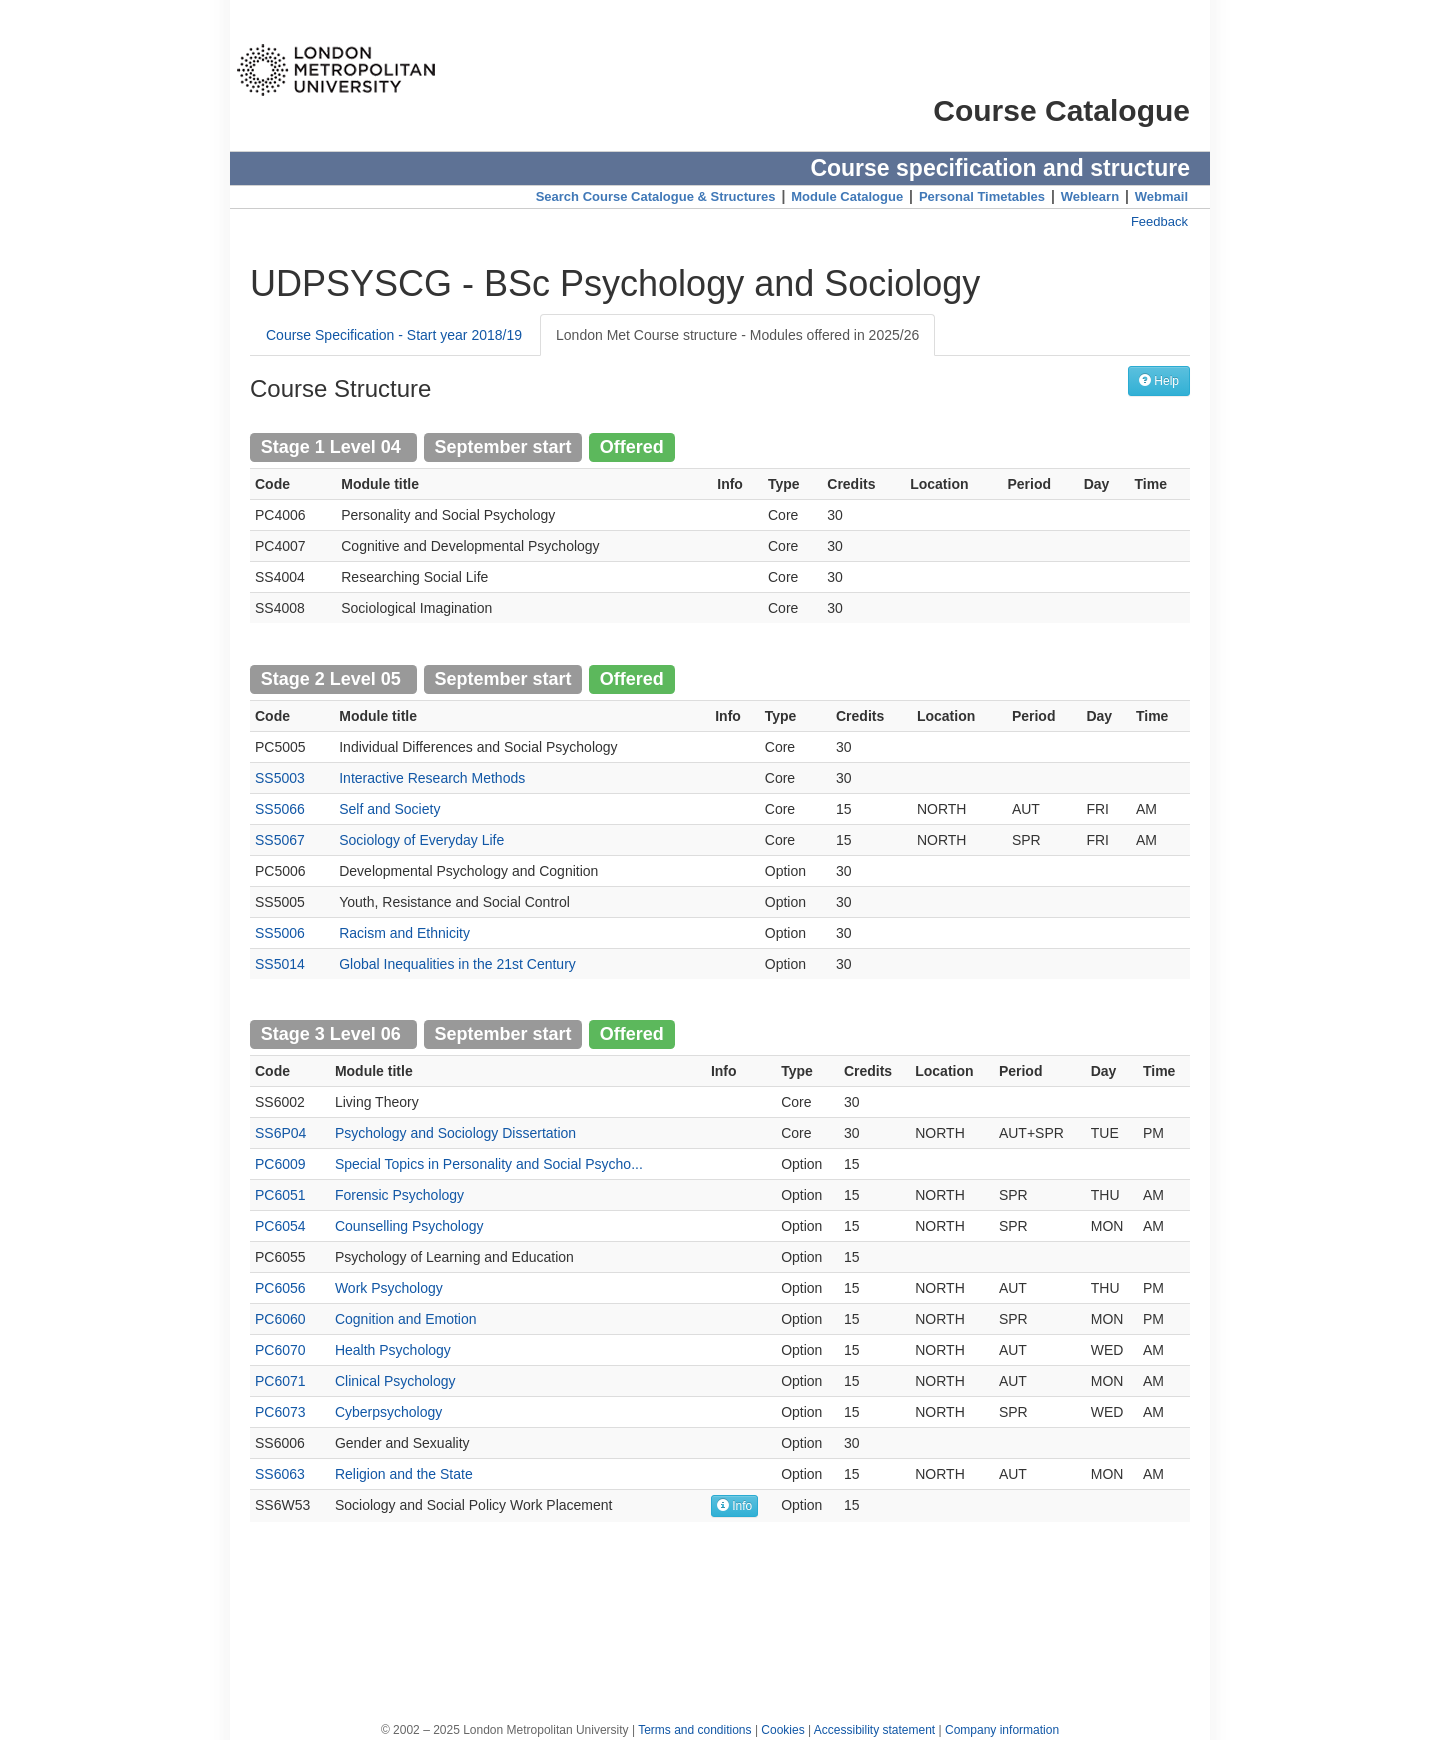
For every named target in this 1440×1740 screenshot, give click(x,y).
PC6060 (280, 1319)
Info (734, 1505)
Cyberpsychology (388, 1412)
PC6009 (280, 1164)
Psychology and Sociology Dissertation (455, 1133)
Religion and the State (404, 1474)
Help (1159, 380)
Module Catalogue (847, 196)
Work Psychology (389, 1288)
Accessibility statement (874, 1730)
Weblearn (1090, 196)
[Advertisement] (720, 1612)
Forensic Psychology (399, 1195)
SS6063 (280, 1474)
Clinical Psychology (395, 1381)
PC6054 (280, 1226)
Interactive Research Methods (432, 778)
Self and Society (389, 809)
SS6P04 (280, 1133)
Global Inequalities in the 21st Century (457, 964)
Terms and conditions (694, 1730)
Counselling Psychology (409, 1226)
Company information (1002, 1730)
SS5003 (280, 778)
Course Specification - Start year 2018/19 (394, 335)
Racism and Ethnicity (404, 933)
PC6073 (280, 1412)
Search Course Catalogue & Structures (656, 196)
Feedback (1159, 221)
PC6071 (280, 1381)
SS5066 (280, 809)
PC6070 (280, 1350)
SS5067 (280, 840)
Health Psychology (393, 1350)
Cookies (782, 1730)
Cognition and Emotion (406, 1319)
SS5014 (280, 964)
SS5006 (280, 933)
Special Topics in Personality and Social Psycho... (489, 1164)
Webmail (1161, 196)
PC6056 (280, 1288)
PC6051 (280, 1195)
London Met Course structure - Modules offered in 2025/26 (737, 335)
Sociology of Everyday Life (421, 840)
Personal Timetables (982, 196)
